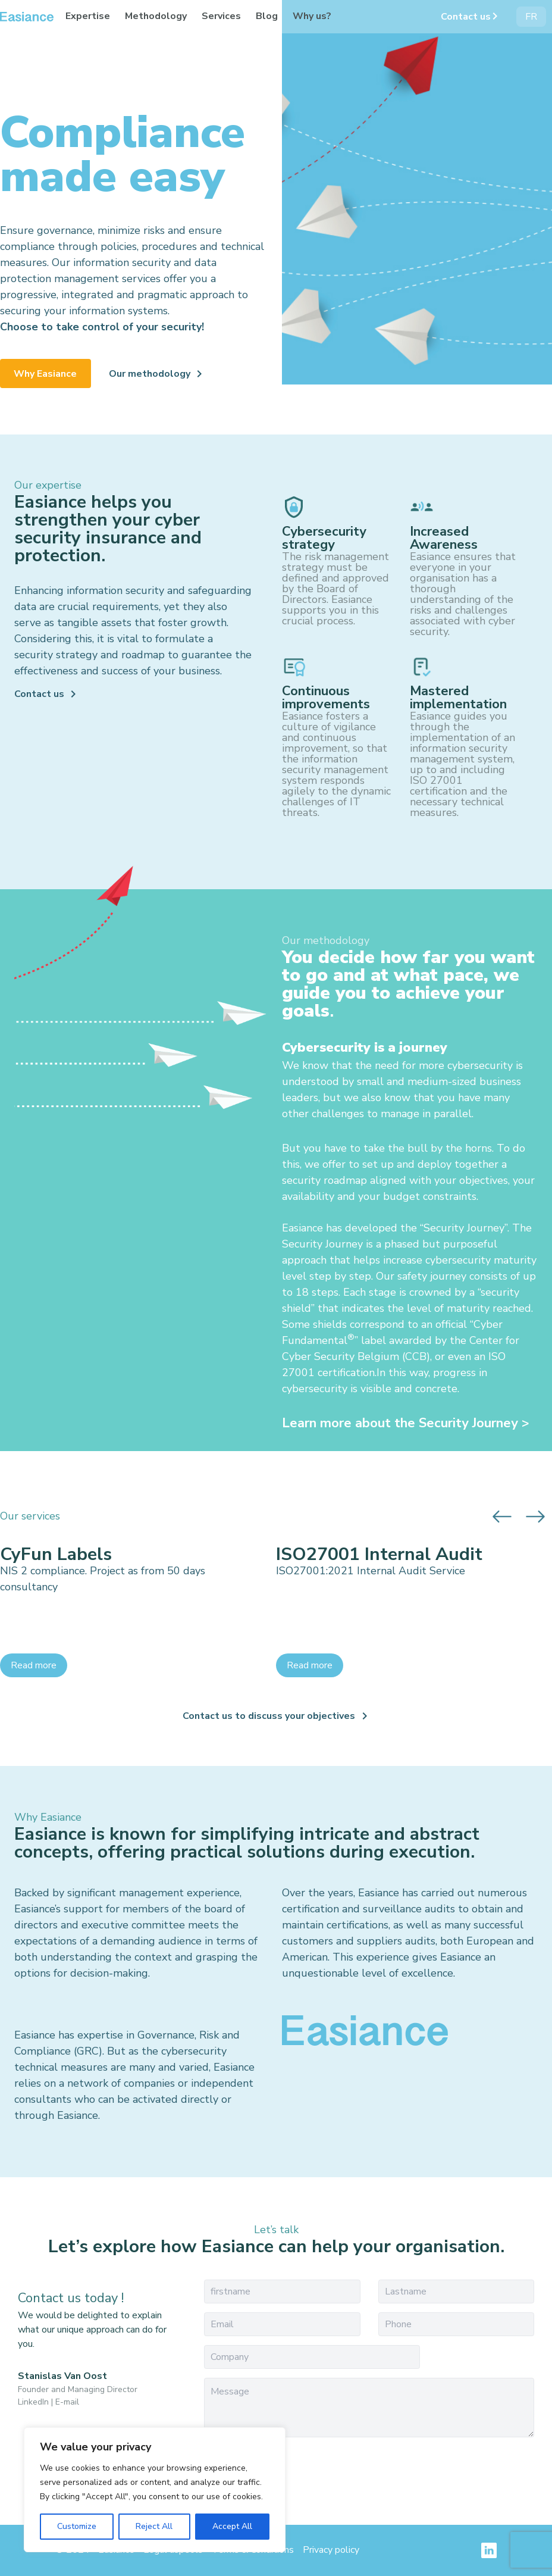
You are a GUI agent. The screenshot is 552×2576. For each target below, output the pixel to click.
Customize (76, 2526)
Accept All (232, 2526)
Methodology (156, 16)
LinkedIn (33, 2402)
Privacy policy (331, 2549)
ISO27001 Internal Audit (379, 1554)
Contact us (466, 16)
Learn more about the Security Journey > (405, 1423)
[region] (155, 2489)
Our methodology (149, 373)
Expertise (87, 16)
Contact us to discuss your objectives (269, 1715)
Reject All (154, 2526)
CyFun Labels (56, 1554)
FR (531, 16)
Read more (34, 1665)
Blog (267, 16)
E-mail (67, 2402)
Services (221, 16)
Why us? (312, 16)
